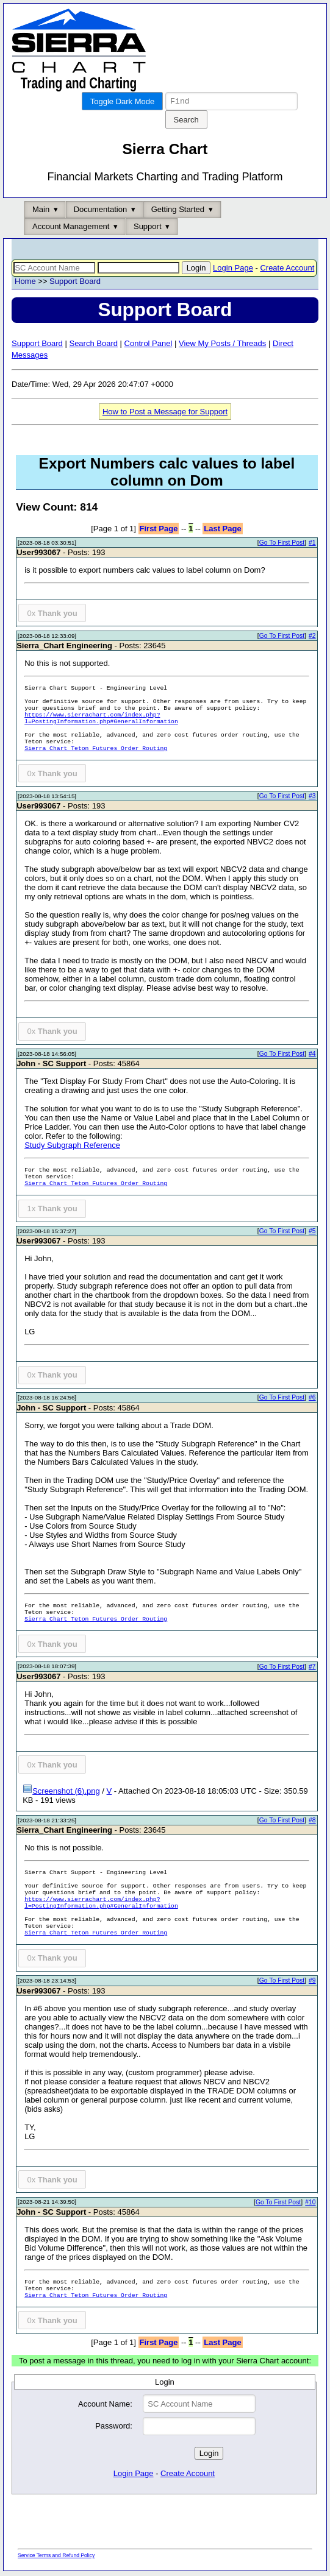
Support (148, 228)
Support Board (75, 283)
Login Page (233, 269)
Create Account (287, 269)
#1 (312, 544)
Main (40, 211)
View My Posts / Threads (222, 345)
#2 (312, 637)
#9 (312, 1982)
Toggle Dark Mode (122, 101)
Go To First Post (281, 544)
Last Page (222, 530)
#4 (312, 1055)
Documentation (100, 211)
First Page (159, 530)
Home (25, 283)
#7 (312, 1668)
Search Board (93, 345)
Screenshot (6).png (61, 1792)
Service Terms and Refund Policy (56, 2557)
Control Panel (148, 345)
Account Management (70, 228)
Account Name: (105, 2405)
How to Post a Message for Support (165, 413)
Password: (113, 2427)
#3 (312, 797)
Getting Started (177, 211)
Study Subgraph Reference (72, 1147)
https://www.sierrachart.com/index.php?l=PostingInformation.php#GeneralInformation (101, 720)
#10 (310, 2204)
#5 (312, 1233)
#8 (312, 1822)
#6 (312, 1399)
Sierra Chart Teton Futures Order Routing (95, 750)
